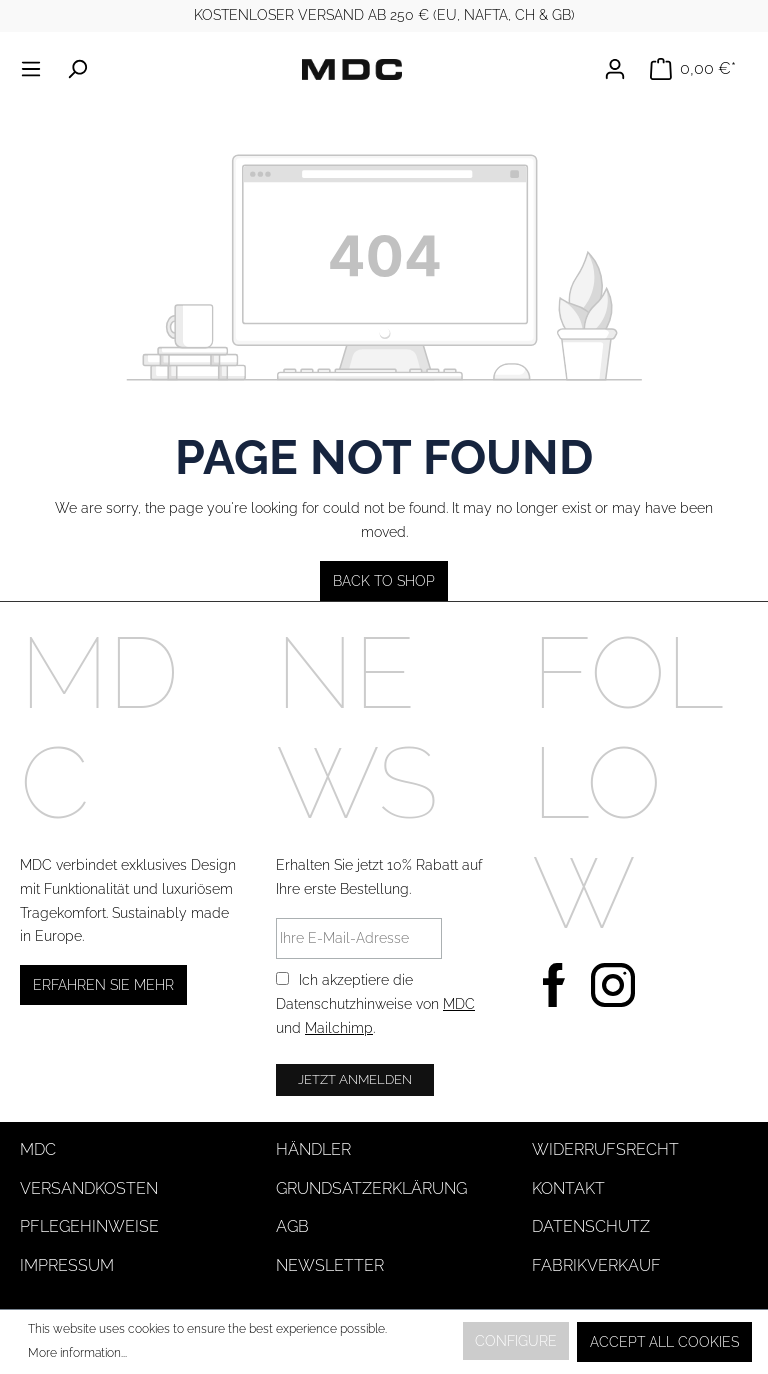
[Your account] (621, 69)
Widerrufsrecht (605, 1149)
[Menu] (37, 69)
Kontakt (568, 1188)
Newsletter (330, 1265)
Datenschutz (591, 1226)
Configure (516, 1341)
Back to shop (384, 581)
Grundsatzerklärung (371, 1188)
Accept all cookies (664, 1342)
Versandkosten (89, 1188)
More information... (77, 1353)
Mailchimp (339, 1028)
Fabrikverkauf (596, 1265)
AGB (292, 1226)
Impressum (67, 1265)
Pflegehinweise (89, 1226)
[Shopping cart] (693, 69)
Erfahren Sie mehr (103, 985)
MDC (459, 1004)
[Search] (77, 69)
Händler (313, 1149)
